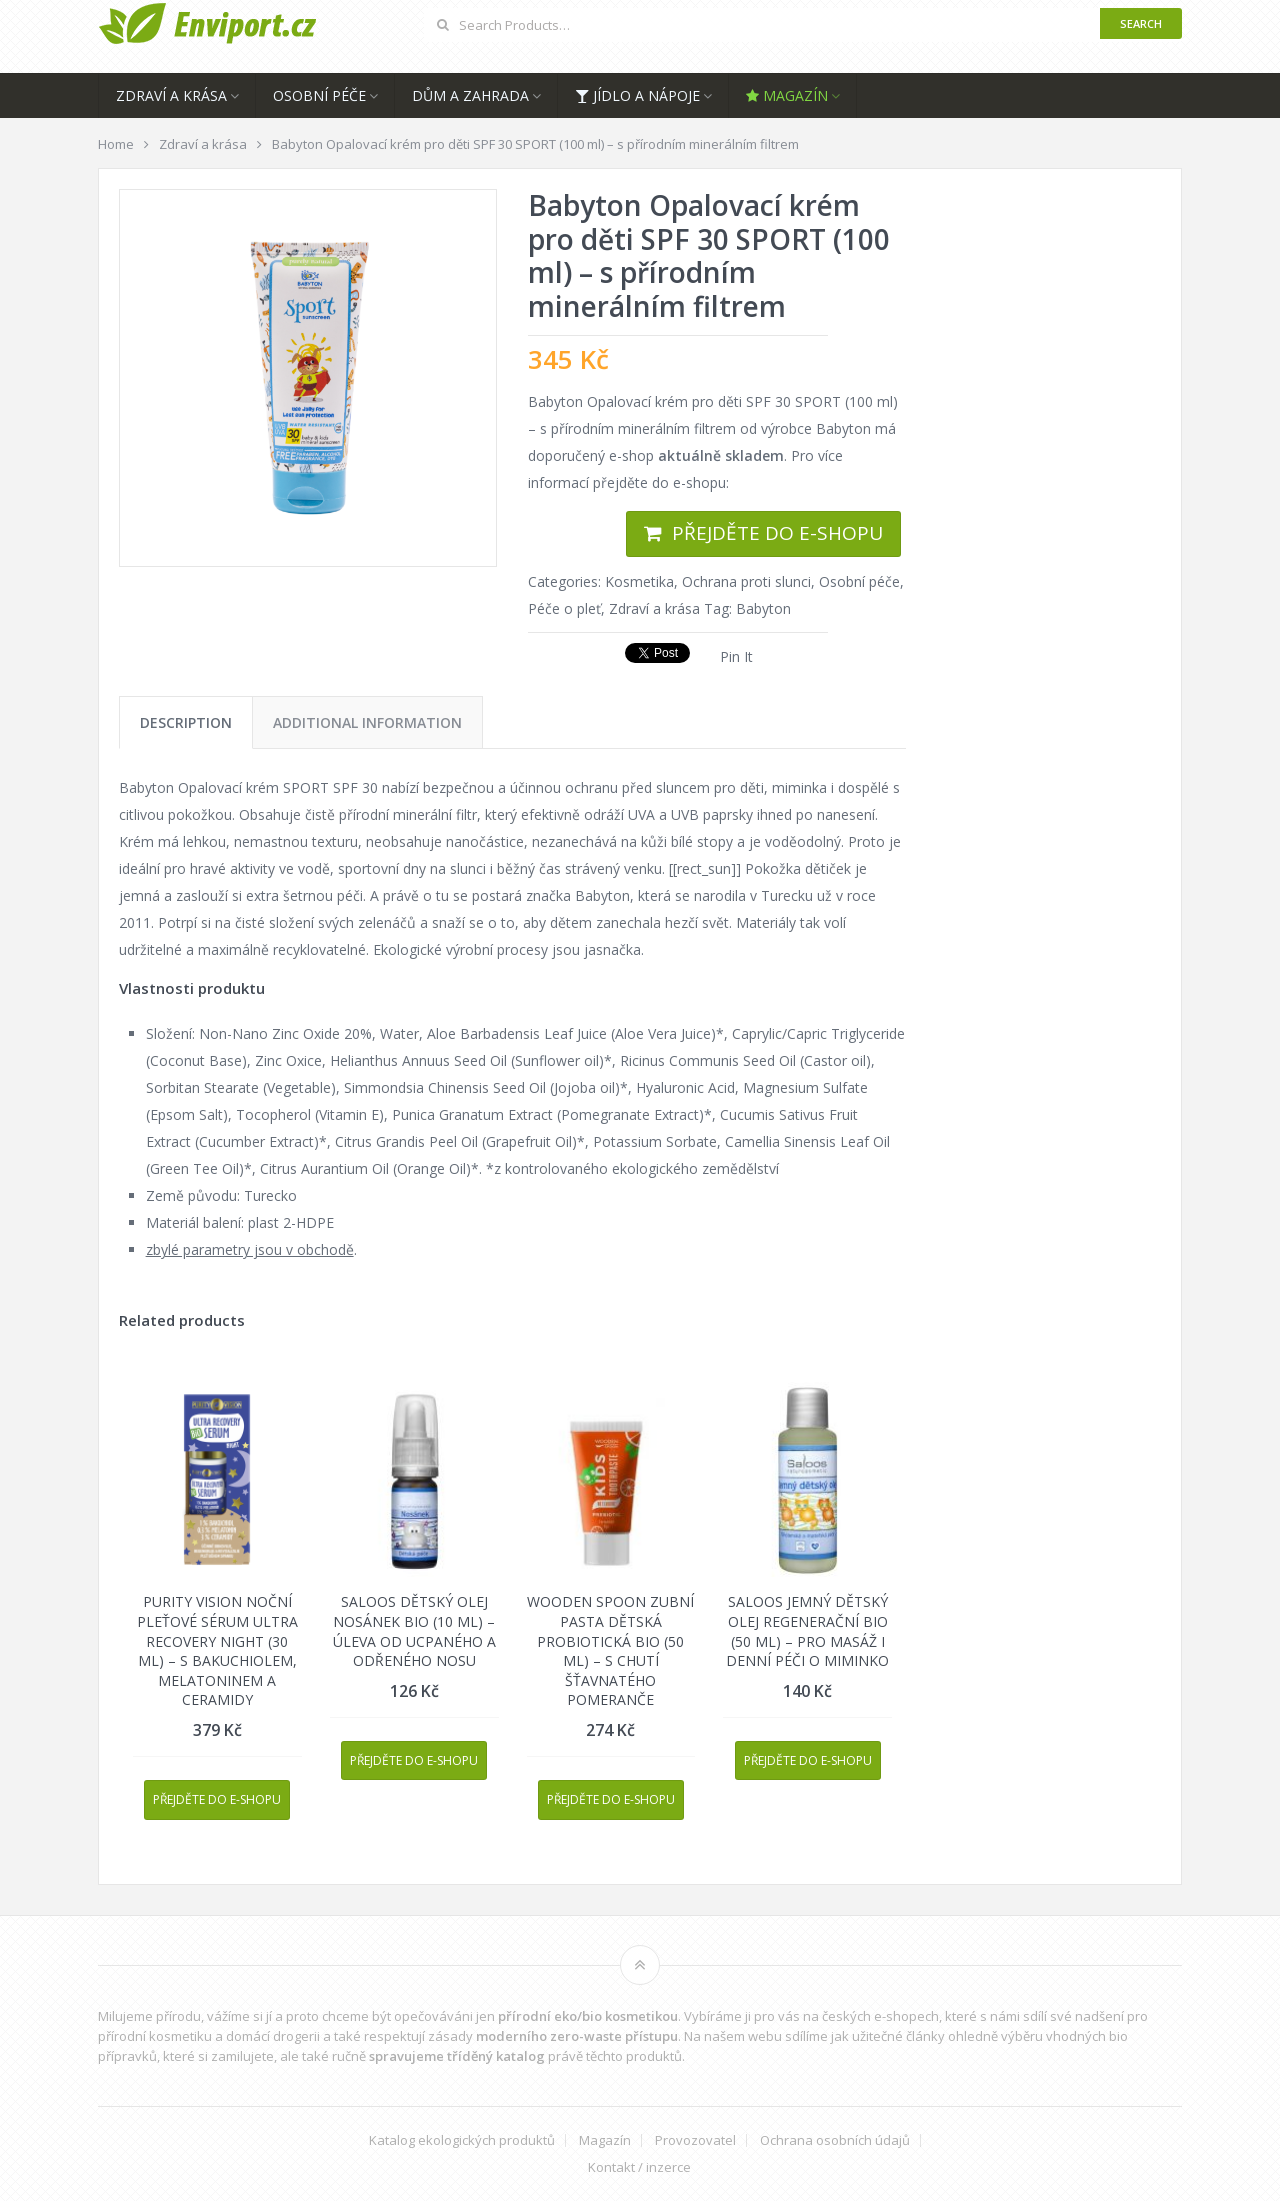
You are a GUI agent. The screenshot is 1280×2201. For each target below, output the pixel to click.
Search (1141, 23)
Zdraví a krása (171, 95)
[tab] (186, 722)
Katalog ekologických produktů (462, 2140)
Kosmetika (639, 581)
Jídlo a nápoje (637, 95)
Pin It (736, 656)
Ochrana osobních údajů (835, 2140)
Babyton (763, 608)
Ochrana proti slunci (746, 581)
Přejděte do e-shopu (777, 533)
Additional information (367, 722)
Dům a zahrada (470, 95)
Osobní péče (319, 95)
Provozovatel (695, 2140)
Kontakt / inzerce (639, 2167)
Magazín (787, 95)
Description (186, 722)
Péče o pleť (564, 608)
